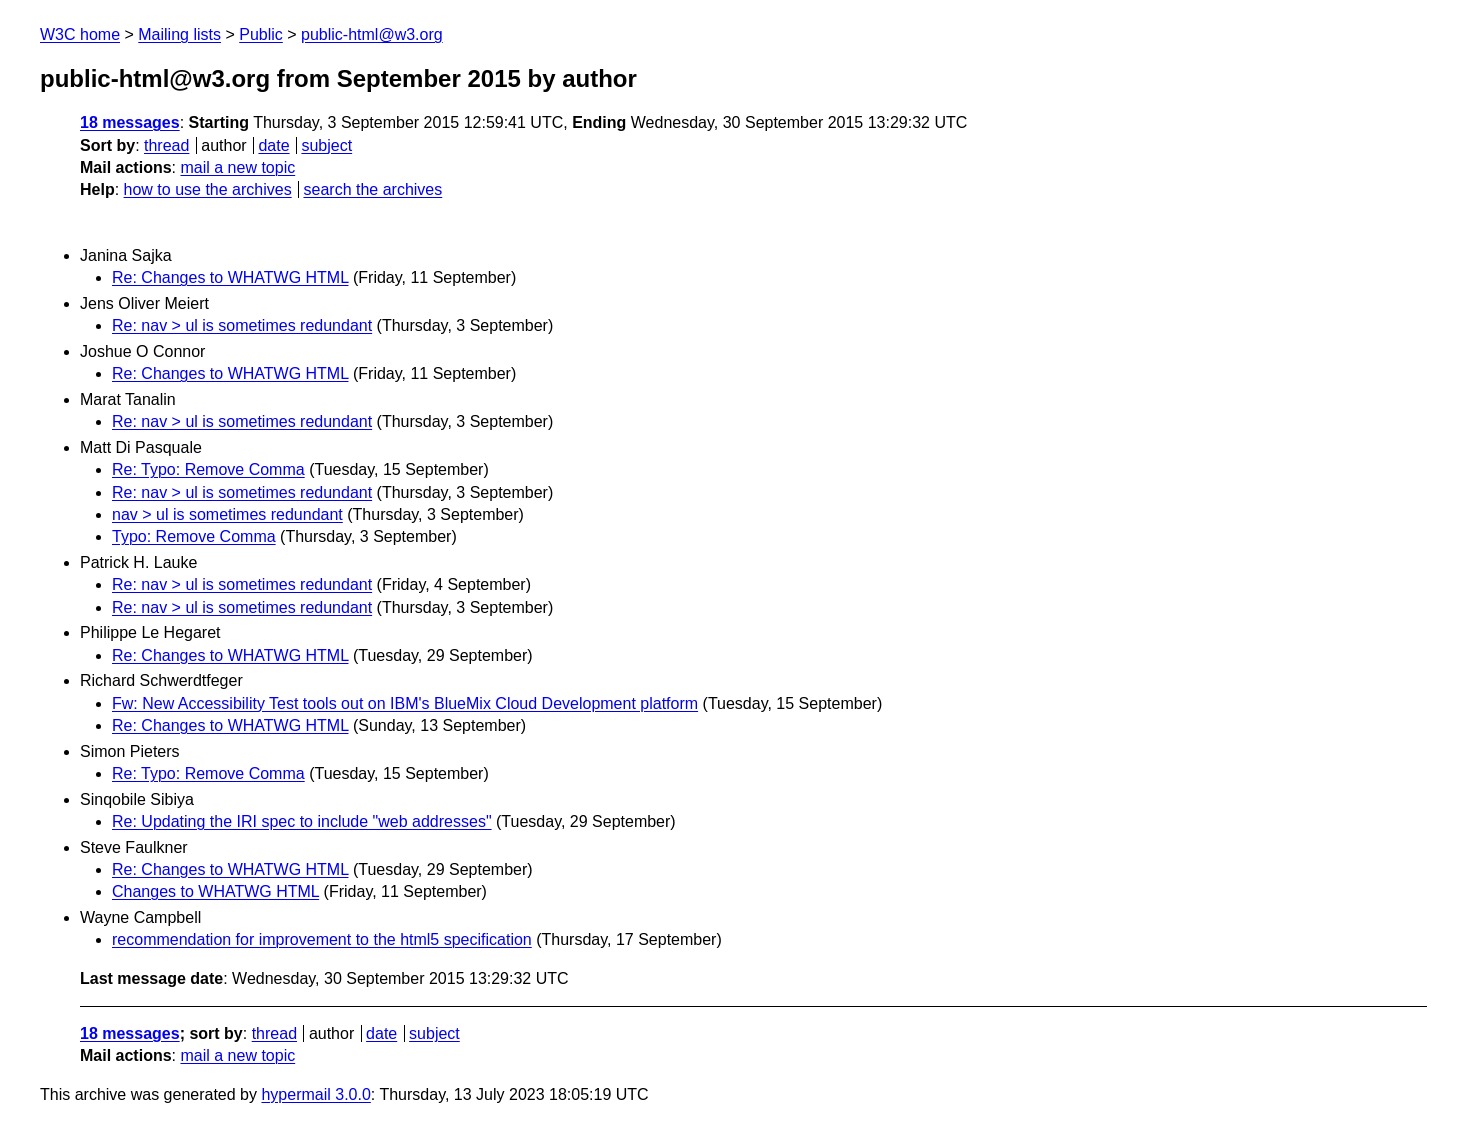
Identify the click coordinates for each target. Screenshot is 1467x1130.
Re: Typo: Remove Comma (208, 469)
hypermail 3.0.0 (315, 1094)
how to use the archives (208, 189)
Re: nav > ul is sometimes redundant (242, 325)
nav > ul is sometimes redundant (227, 514)
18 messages (130, 122)
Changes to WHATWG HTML (215, 891)
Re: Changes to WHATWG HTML (230, 277)
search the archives (373, 189)
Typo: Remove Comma (194, 536)
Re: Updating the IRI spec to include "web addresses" (302, 821)
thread (166, 145)
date (273, 145)
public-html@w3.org (372, 34)
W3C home (80, 34)
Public (261, 34)
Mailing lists (179, 34)
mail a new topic (237, 167)
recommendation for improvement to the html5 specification (322, 939)
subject (326, 145)
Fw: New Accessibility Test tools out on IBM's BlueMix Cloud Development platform (405, 703)
